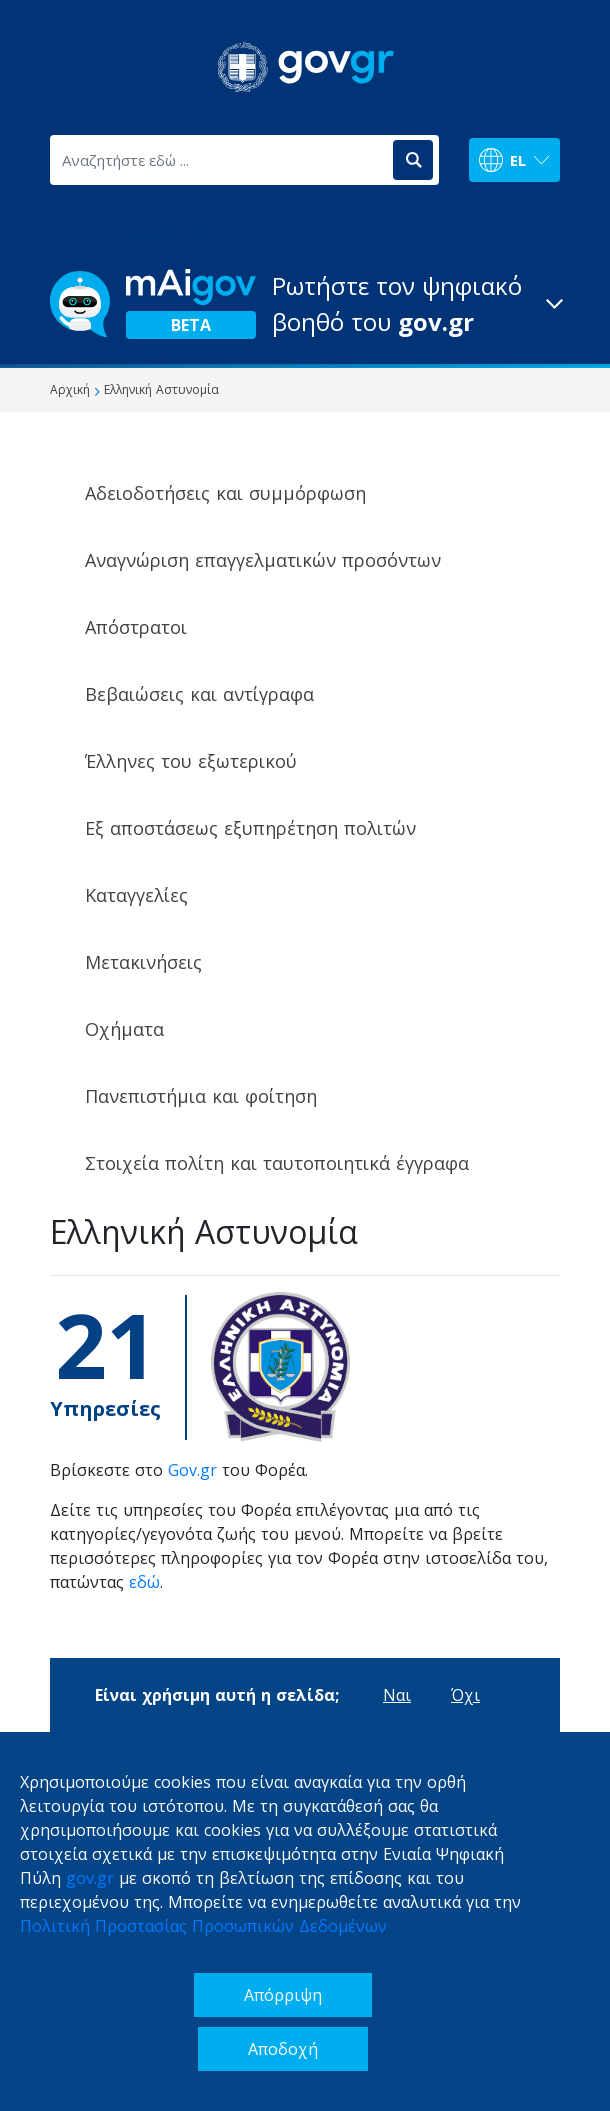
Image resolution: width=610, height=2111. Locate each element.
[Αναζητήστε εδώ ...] (220, 160)
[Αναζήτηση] (413, 160)
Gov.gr (192, 1470)
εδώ (144, 1582)
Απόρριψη (283, 1995)
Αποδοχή (283, 2049)
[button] (305, 304)
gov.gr (90, 1878)
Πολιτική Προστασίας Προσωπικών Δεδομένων (203, 1926)
